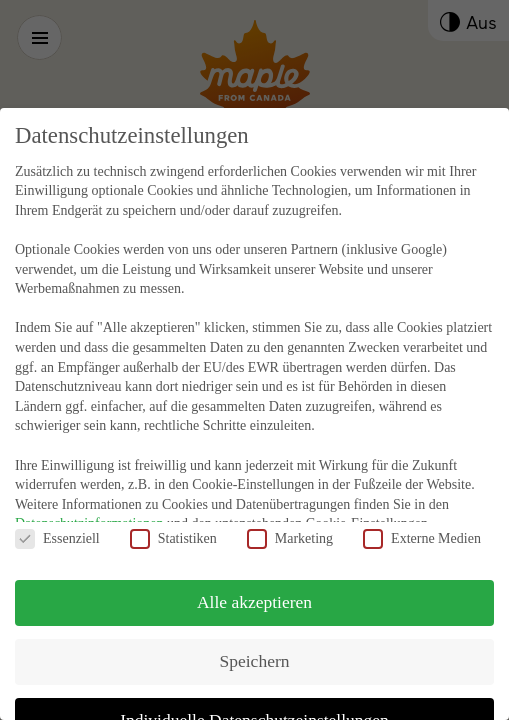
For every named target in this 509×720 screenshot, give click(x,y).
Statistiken (173, 514)
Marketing (290, 514)
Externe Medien (422, 514)
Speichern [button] (255, 637)
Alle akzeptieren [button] (254, 578)
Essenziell (57, 514)
